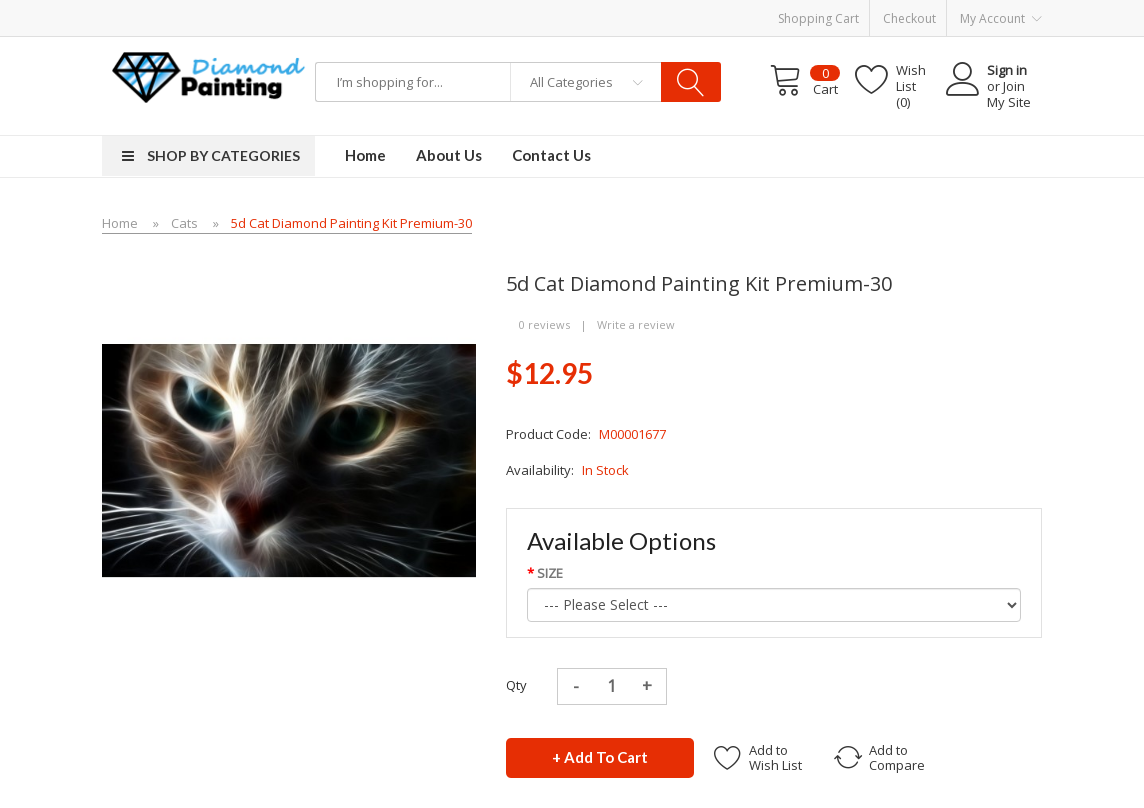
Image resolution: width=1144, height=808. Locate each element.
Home (120, 223)
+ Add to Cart (600, 757)
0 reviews (544, 324)
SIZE (550, 573)
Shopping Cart (818, 18)
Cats (184, 223)
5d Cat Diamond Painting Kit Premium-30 (351, 223)
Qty (516, 685)
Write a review (636, 324)
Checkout (909, 18)
